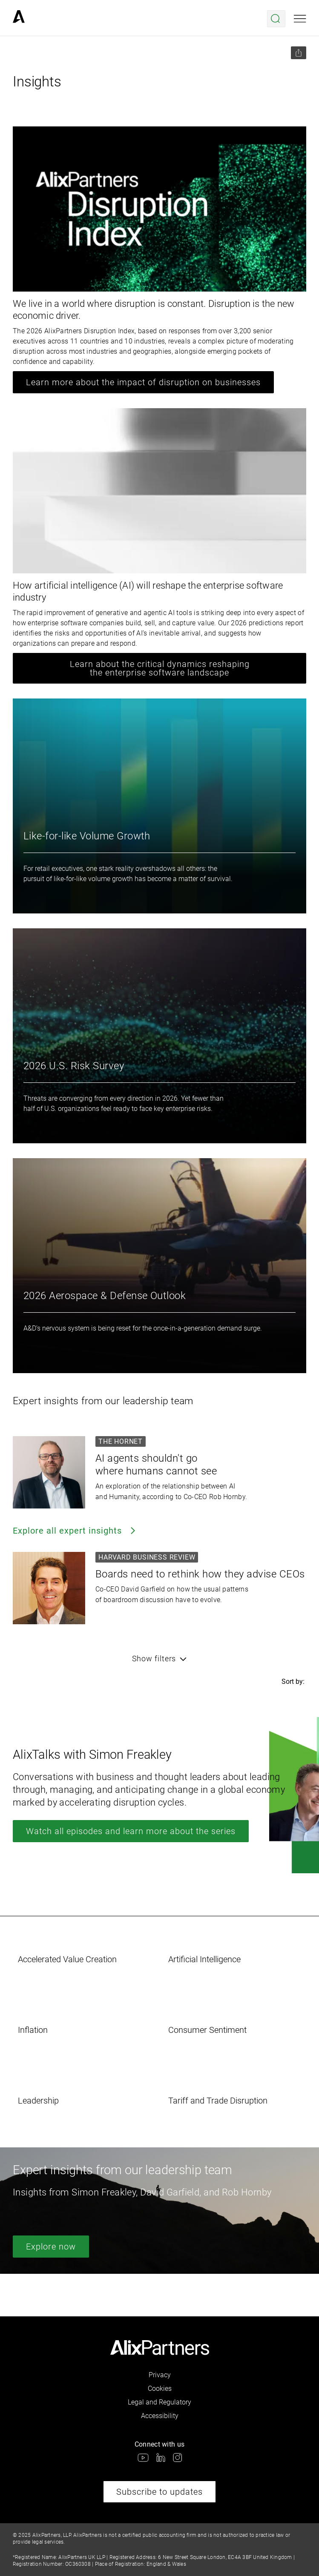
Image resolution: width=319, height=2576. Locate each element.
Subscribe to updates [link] (159, 2492)
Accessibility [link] (159, 2416)
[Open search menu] (276, 18)
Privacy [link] (160, 2375)
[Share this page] (298, 53)
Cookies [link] (160, 2388)
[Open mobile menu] (300, 19)
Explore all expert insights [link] (75, 1531)
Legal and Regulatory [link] (159, 2402)
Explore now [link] (51, 2246)
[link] (19, 18)
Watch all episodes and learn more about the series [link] (131, 1831)
